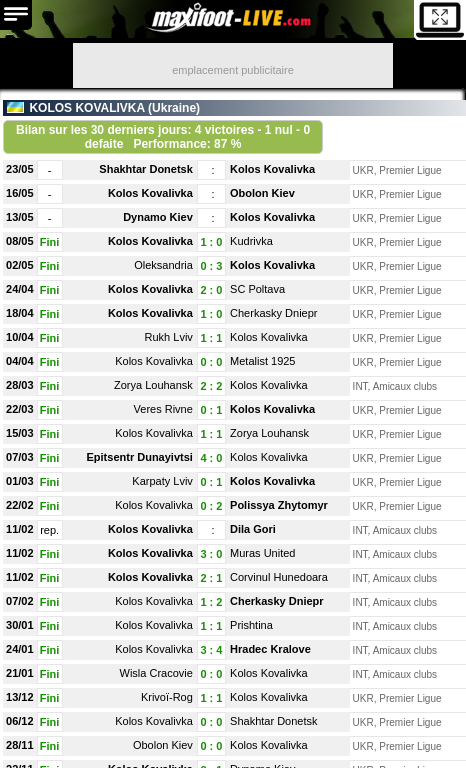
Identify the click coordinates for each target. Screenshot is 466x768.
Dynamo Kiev (158, 217)
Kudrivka (251, 241)
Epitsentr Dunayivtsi (140, 457)
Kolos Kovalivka (272, 169)
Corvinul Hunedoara (279, 577)
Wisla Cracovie (156, 673)
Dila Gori (253, 529)
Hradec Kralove (270, 649)
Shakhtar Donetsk (146, 169)
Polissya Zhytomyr (279, 505)
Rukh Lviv (169, 337)
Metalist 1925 (262, 361)
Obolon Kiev (262, 193)
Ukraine (174, 108)
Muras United (262, 553)
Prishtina (251, 625)
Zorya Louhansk (153, 385)
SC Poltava (257, 289)
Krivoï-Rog (167, 697)
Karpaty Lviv (162, 481)
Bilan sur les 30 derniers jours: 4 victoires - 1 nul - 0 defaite (163, 137)
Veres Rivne (163, 409)
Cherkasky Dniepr (273, 313)
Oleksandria (163, 265)
